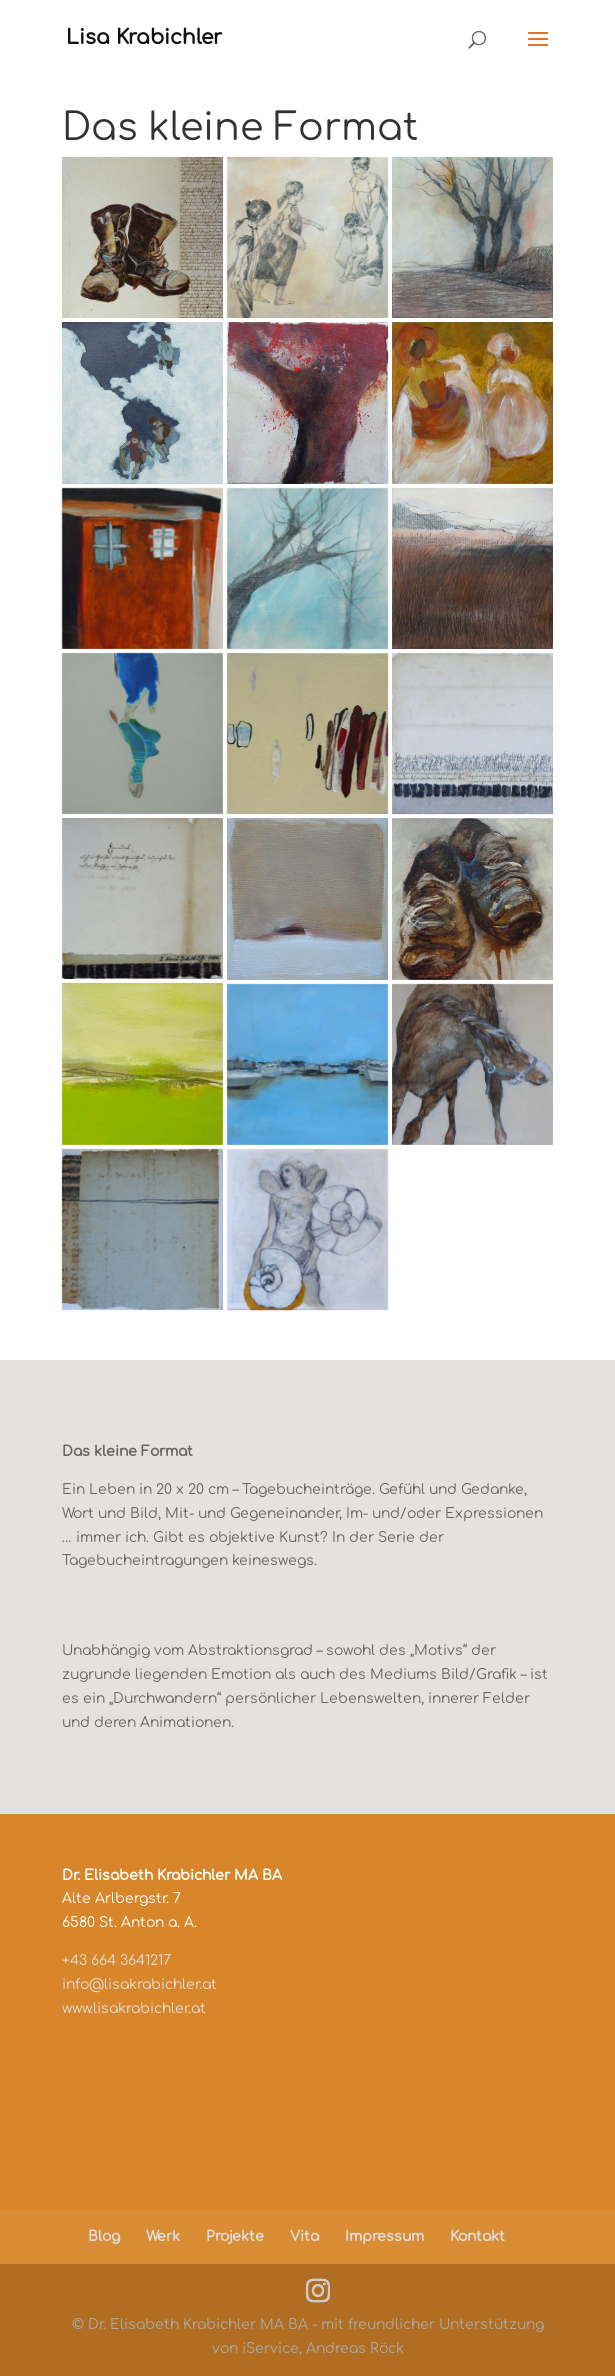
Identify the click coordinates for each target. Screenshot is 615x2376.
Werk (163, 2236)
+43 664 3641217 (116, 1960)
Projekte (235, 2236)
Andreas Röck (355, 2348)
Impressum (384, 2236)
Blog (104, 2236)
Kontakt (477, 2236)
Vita (304, 2236)
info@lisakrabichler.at (139, 1984)
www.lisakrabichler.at (134, 2008)
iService (270, 2348)
